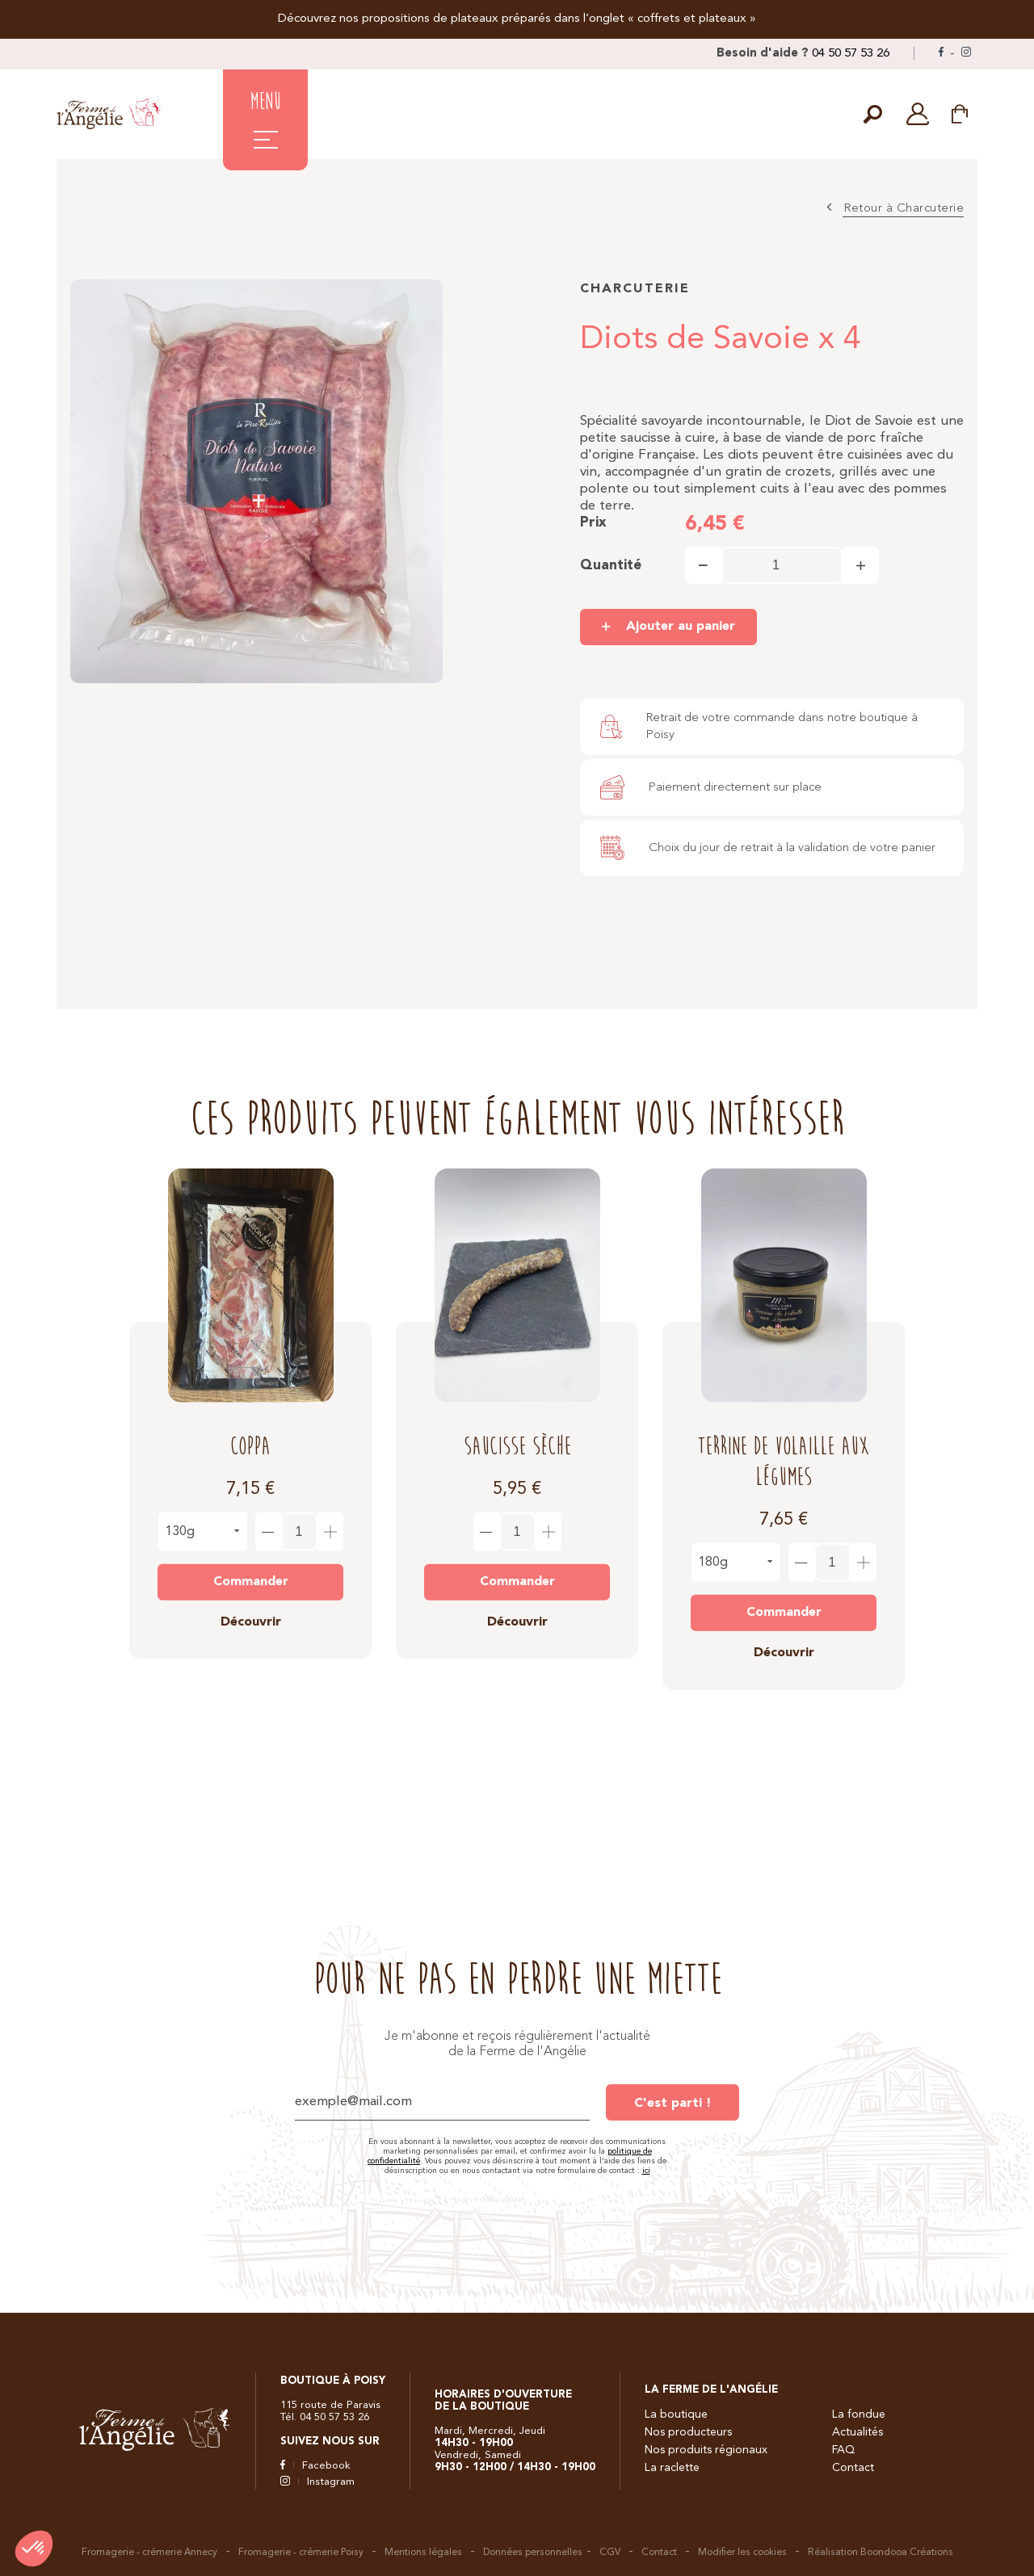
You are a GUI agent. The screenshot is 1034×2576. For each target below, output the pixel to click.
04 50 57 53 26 (850, 54)
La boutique (676, 2414)
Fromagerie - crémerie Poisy (301, 2552)
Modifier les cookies (742, 2552)
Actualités (857, 2432)
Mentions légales (423, 2552)
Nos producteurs (688, 2432)
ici (646, 2171)
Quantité (610, 566)
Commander (250, 1568)
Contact (853, 2467)
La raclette (672, 2467)
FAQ (843, 2450)
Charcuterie (635, 289)
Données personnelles (532, 2552)
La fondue (858, 2414)
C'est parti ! (672, 2103)
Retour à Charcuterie (904, 209)
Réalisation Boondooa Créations (880, 2552)
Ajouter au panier (680, 626)
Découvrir (251, 1608)
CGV (609, 2552)
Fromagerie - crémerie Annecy (149, 2552)
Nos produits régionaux (706, 2450)
